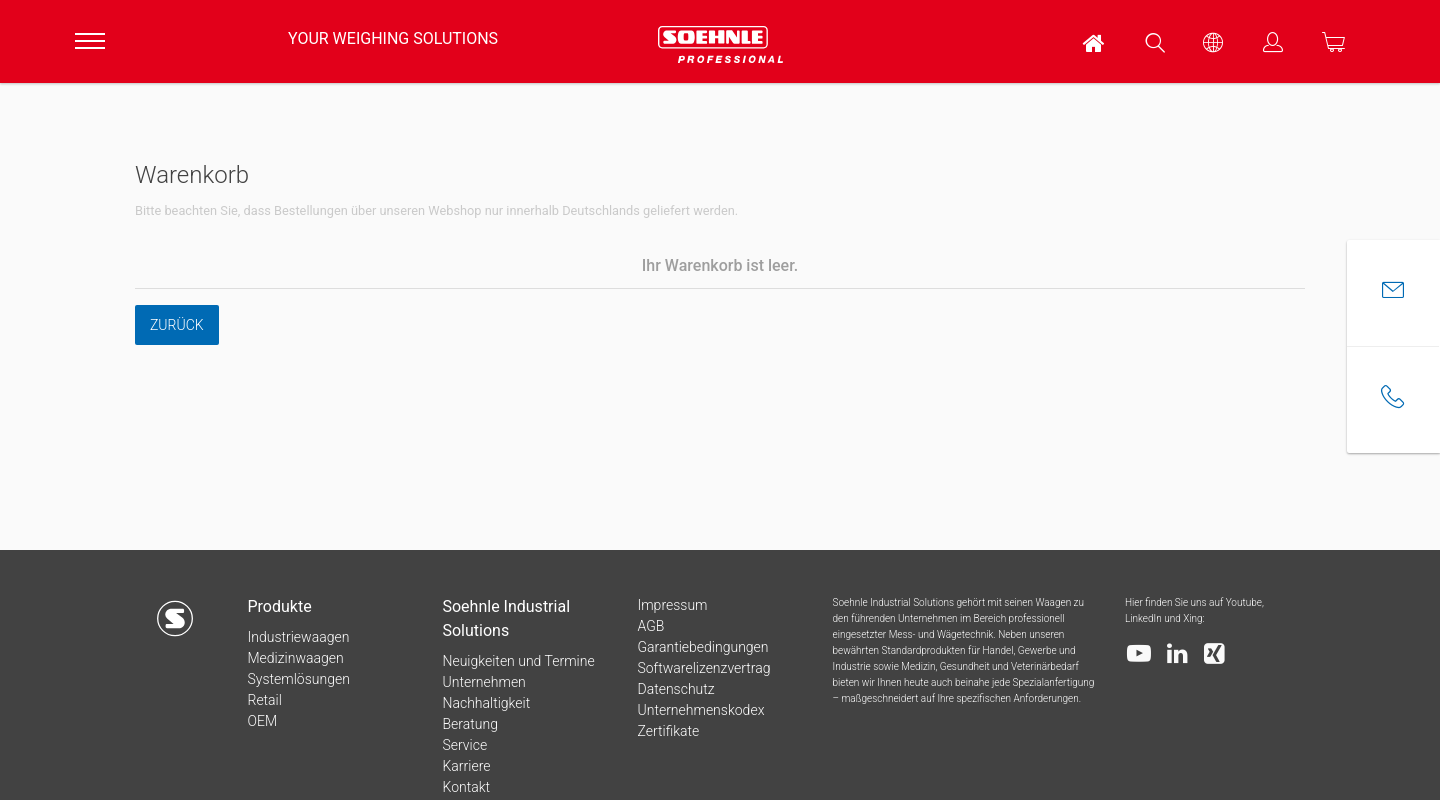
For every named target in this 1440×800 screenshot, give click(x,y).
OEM (262, 721)
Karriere (466, 766)
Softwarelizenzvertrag (703, 668)
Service (464, 745)
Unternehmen (483, 682)
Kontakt (466, 787)
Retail (264, 700)
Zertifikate (668, 731)
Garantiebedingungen (702, 647)
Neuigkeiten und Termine (518, 661)
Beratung (469, 724)
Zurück (177, 325)
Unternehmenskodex (700, 710)
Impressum (672, 605)
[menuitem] (1095, 41)
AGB (650, 626)
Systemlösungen (298, 679)
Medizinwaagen (295, 658)
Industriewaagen (298, 637)
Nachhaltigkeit (486, 703)
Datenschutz (675, 689)
